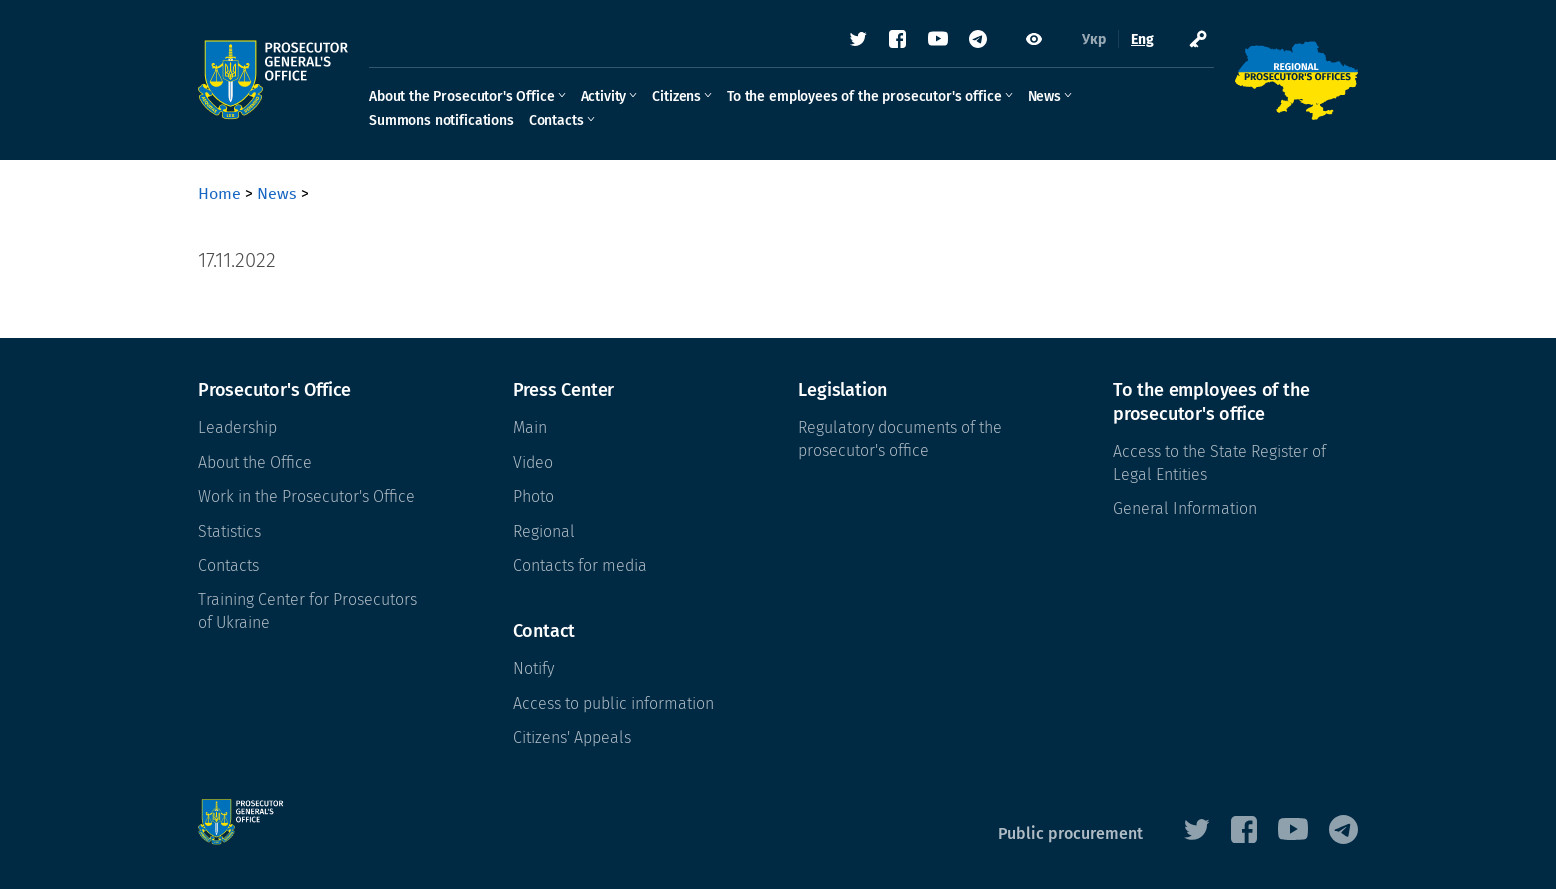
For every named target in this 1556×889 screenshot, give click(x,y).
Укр (1094, 39)
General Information (1185, 508)
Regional (544, 531)
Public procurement (1070, 833)
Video (533, 462)
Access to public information (613, 703)
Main (530, 427)
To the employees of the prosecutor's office (864, 96)
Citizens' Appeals (572, 737)
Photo (533, 496)
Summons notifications (441, 120)
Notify (533, 668)
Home (219, 193)
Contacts (556, 120)
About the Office (255, 462)
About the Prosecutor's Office (462, 96)
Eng (1142, 39)
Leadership (237, 427)
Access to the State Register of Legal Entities (1219, 462)
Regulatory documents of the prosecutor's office (900, 438)
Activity (604, 96)
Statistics (229, 531)
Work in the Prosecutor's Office (306, 496)
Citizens (676, 96)
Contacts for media (580, 565)
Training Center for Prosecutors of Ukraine (307, 610)
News (1044, 96)
